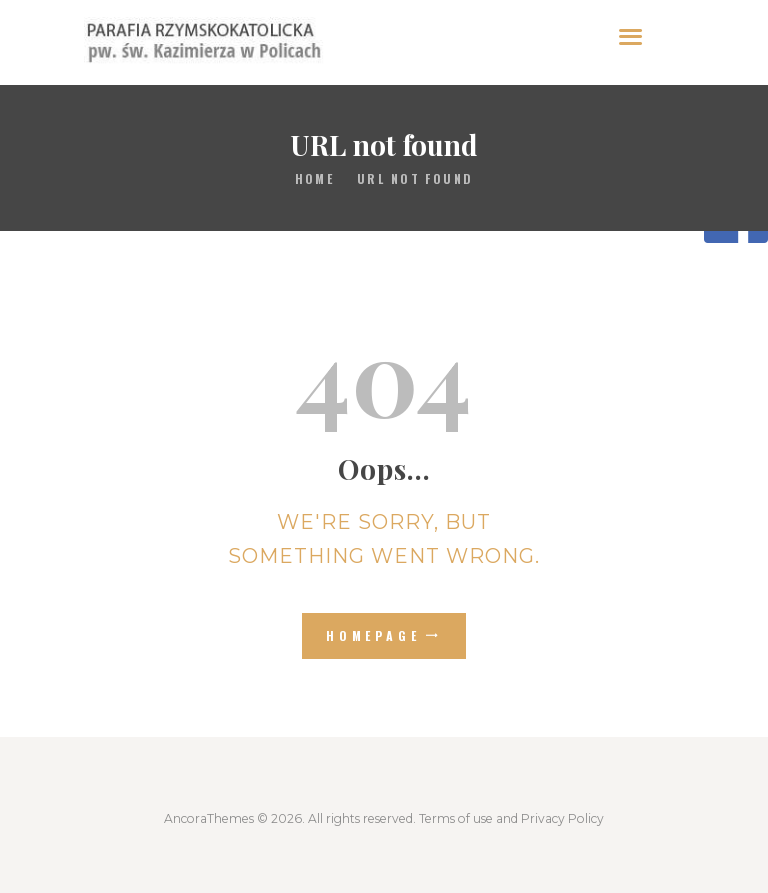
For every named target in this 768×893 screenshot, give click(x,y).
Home (315, 178)
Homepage (373, 635)
